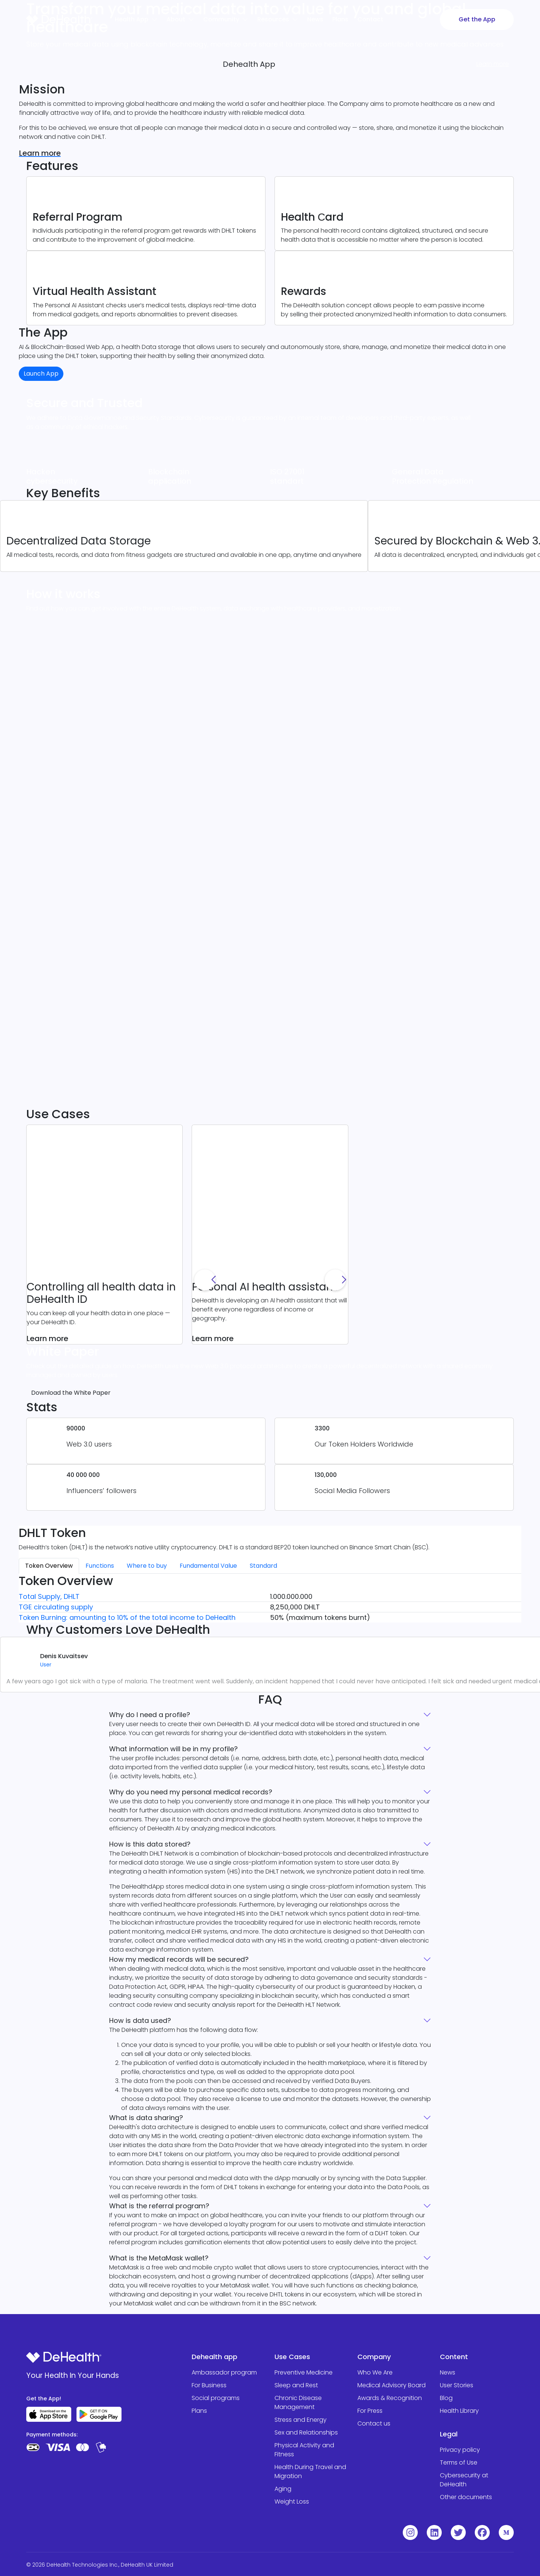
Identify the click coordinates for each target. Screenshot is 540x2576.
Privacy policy (460, 2449)
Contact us (373, 2423)
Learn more (40, 153)
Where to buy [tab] (147, 1565)
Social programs (216, 2398)
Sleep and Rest (296, 2385)
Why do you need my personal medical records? (270, 1792)
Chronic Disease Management (298, 2402)
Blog (446, 2398)
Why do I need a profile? (270, 1714)
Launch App (41, 373)
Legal (449, 2434)
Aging (282, 2488)
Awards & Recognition (389, 2398)
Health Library (459, 2410)
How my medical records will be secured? (270, 1959)
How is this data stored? (270, 1844)
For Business (209, 2385)
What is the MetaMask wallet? (270, 2258)
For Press (369, 2410)
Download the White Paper (71, 1392)
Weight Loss (291, 2501)
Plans (199, 2410)
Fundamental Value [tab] (208, 1565)
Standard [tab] (263, 1565)
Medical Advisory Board (391, 2385)
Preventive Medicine (303, 2372)
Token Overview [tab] (49, 1565)
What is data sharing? (270, 2117)
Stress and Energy (300, 2419)
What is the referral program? (270, 2206)
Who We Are (375, 2372)
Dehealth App (249, 64)
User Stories (456, 2385)
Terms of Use (458, 2462)
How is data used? (270, 2020)
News (447, 2372)
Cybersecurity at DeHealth (464, 2480)
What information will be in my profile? (270, 1748)
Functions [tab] (100, 1565)
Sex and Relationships (306, 2432)
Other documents (466, 2497)
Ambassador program (224, 2372)
